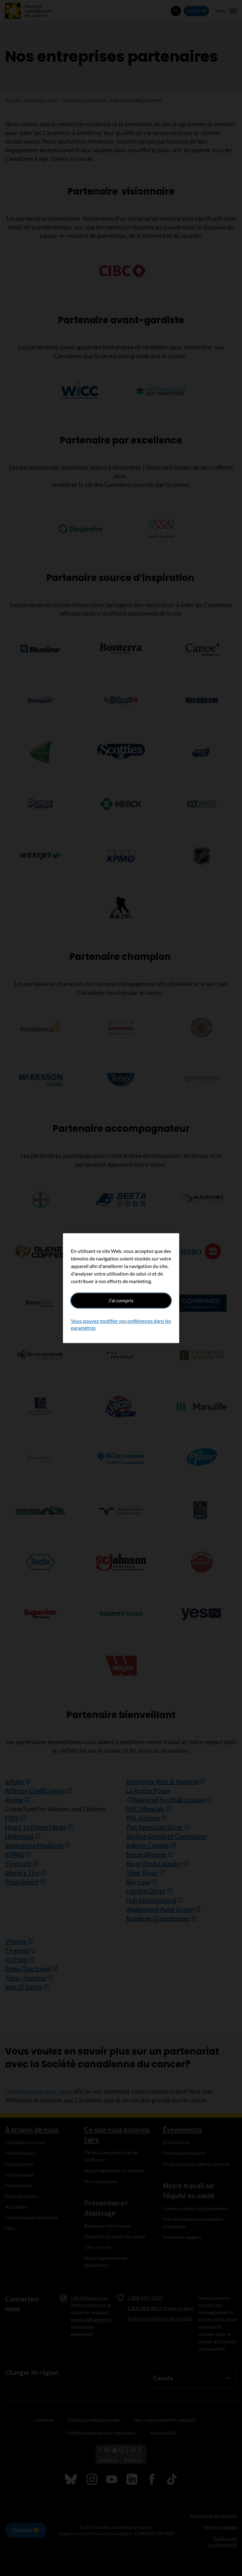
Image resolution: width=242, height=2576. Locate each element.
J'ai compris (121, 1300)
